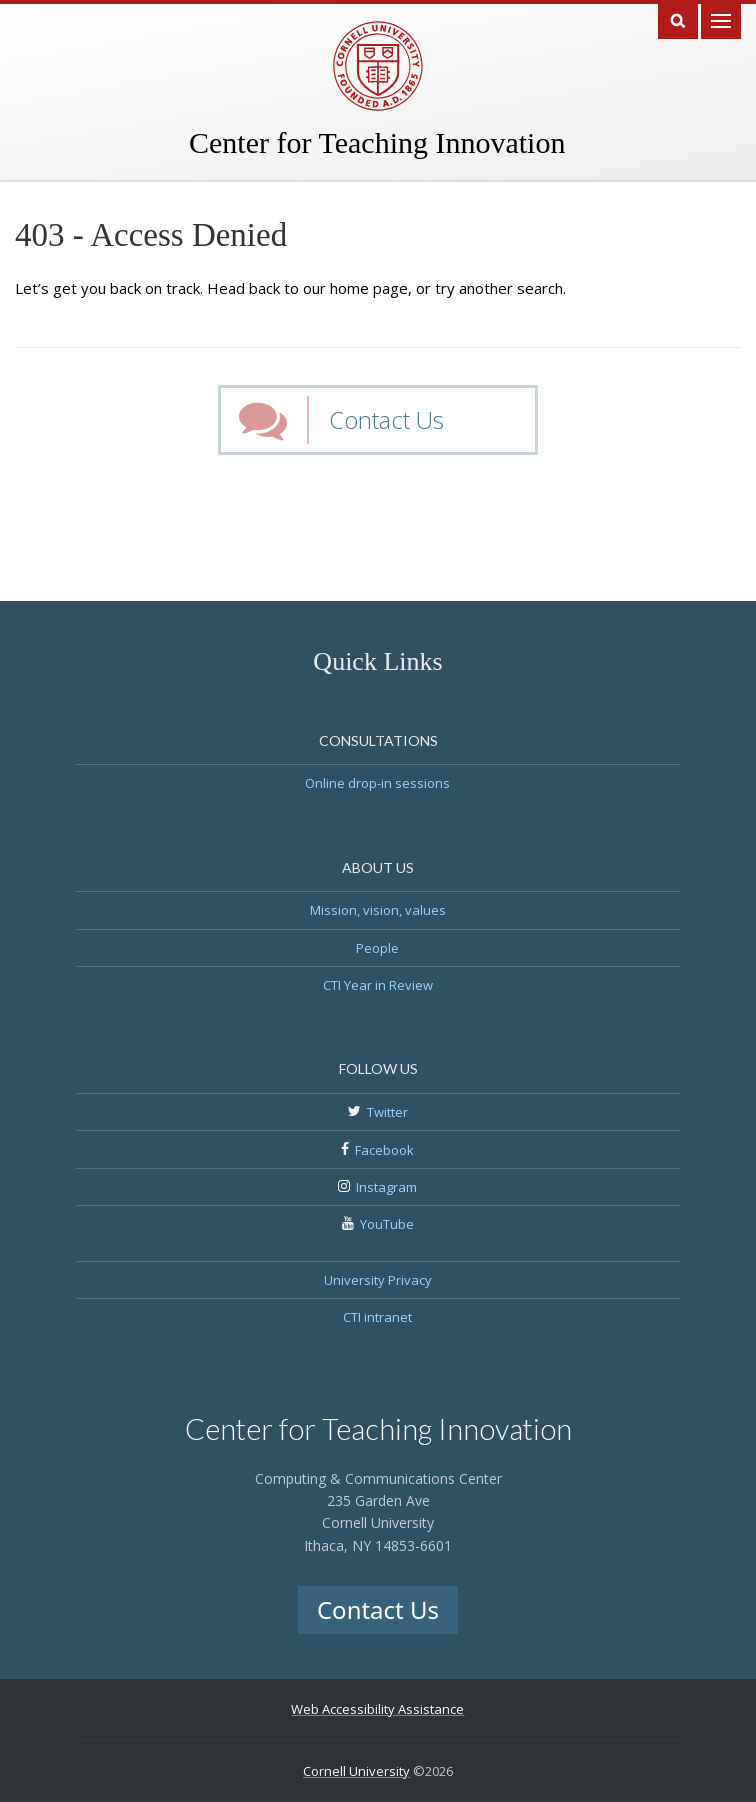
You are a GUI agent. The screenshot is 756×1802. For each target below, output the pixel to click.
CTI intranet (377, 1317)
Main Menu (721, 19)
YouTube (387, 1224)
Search (678, 19)
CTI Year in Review (378, 985)
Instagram (386, 1187)
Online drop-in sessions (377, 783)
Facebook (384, 1150)
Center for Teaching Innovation (377, 142)
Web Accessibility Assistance (377, 1709)
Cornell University (356, 1771)
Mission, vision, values (378, 910)
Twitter (387, 1112)
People (377, 948)
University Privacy (378, 1280)
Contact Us (386, 419)
